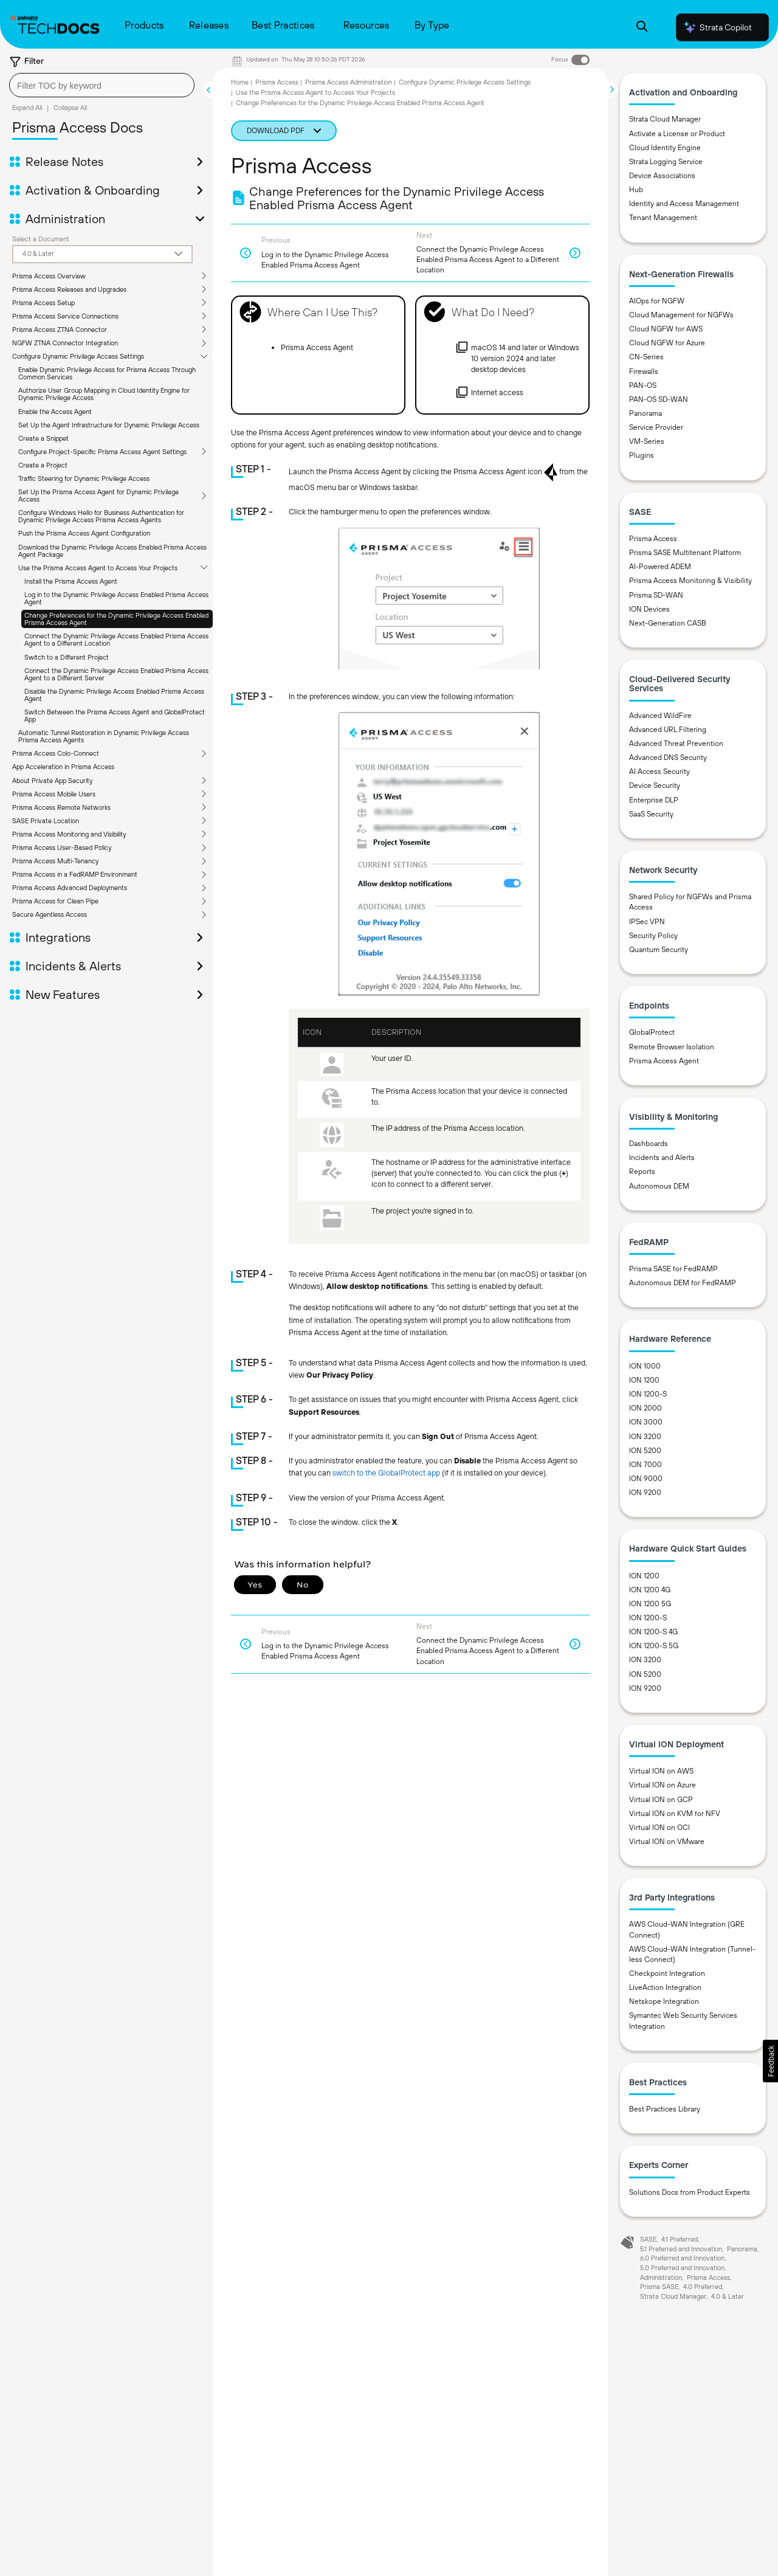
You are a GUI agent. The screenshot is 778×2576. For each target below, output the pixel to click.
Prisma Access (276, 82)
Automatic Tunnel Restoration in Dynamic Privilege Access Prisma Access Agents (103, 736)
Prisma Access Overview (49, 276)
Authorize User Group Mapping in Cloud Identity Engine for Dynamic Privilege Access (104, 394)
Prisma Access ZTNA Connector (59, 329)
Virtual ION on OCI (659, 1827)
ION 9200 (645, 1492)
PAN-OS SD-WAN (658, 399)
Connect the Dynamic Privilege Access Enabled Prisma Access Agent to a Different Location (116, 639)
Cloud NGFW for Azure (667, 343)
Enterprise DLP (653, 800)
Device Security (654, 785)
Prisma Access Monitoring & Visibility (690, 580)
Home (240, 82)
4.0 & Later (727, 2296)
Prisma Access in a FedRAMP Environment (74, 874)
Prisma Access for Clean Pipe (55, 901)
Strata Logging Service (666, 161)
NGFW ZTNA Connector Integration (65, 343)
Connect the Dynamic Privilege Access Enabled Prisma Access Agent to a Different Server (116, 674)
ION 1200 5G (650, 1604)
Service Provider (656, 427)
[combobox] (101, 85)
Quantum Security (658, 949)
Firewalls (643, 371)
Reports (642, 1171)
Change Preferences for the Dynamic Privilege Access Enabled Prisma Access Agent (116, 619)
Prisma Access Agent (664, 1061)
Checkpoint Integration (667, 1973)
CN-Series (646, 357)
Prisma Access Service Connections (65, 316)
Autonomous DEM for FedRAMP (682, 1283)
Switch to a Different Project (66, 657)
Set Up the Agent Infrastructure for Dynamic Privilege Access (108, 425)
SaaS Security (651, 814)
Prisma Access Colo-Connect (55, 753)
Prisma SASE (659, 2286)
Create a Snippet (43, 438)
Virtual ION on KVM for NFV (674, 1813)
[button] (770, 2061)
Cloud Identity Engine (665, 147)
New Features (63, 994)
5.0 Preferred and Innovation (682, 2267)
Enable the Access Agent (55, 411)
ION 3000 (646, 1422)
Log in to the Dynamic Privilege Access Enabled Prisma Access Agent (116, 598)
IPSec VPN (647, 921)
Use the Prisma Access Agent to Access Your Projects (97, 567)
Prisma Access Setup (43, 302)
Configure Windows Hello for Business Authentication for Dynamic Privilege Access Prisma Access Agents (101, 516)
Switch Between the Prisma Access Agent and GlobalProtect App (114, 715)
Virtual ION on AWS (661, 1771)
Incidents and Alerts (662, 1157)
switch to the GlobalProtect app (386, 1472)
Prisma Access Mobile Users (53, 794)
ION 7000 (645, 1464)
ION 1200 (644, 1380)
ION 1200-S (648, 1394)
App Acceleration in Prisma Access (63, 766)
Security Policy (653, 935)
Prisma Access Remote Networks (61, 807)
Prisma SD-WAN (656, 595)
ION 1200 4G (649, 1590)
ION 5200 (645, 1450)
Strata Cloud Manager (665, 119)
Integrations (58, 937)
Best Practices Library (664, 2109)
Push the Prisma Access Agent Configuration (84, 533)
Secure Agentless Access (49, 914)
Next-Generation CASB (667, 623)
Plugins (641, 455)
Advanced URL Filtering (667, 729)
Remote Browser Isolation (671, 1047)
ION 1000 (645, 1366)
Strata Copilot (717, 27)
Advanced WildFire (660, 715)
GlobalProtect (652, 1032)
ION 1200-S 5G (653, 1646)
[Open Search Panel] (642, 28)
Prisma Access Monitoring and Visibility (69, 834)
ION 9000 (646, 1478)
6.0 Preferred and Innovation (682, 2258)
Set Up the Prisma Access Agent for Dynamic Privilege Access (98, 495)
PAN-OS (642, 385)
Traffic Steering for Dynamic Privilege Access (84, 478)
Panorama (645, 413)
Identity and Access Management (684, 203)
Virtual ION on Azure (662, 1785)
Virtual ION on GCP (661, 1799)
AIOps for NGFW (656, 301)
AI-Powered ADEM (660, 566)
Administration (65, 219)
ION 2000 (645, 1408)
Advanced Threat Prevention (676, 743)
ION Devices (649, 609)
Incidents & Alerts (73, 966)
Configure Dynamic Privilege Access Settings (78, 356)
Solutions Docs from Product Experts (689, 2192)
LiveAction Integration (665, 1987)
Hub (636, 189)
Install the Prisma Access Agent (70, 581)
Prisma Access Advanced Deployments (69, 887)
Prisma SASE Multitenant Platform (685, 552)
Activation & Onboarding (93, 190)
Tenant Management (663, 217)
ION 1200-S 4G (653, 1632)
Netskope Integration (664, 2001)
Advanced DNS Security (668, 757)
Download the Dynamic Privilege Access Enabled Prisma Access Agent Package (112, 551)
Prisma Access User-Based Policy (61, 847)
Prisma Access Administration (348, 82)
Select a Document (40, 239)
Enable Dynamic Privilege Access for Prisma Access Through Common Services (107, 373)
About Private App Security (52, 780)
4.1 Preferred (679, 2239)
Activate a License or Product (677, 133)
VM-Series (646, 441)
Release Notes (64, 161)
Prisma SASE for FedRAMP (673, 1269)
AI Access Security (659, 771)
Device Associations (662, 175)
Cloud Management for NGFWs (681, 315)
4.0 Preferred (702, 2286)
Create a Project (42, 465)
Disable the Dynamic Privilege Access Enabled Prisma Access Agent (114, 695)
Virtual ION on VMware (666, 1841)
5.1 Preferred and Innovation (681, 2249)
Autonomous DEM (659, 1186)
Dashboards (648, 1143)
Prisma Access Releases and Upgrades (69, 289)
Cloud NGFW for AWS (666, 329)
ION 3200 (645, 1436)
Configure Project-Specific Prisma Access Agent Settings (102, 451)
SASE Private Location (45, 820)
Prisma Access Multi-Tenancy (55, 861)
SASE (648, 2239)
